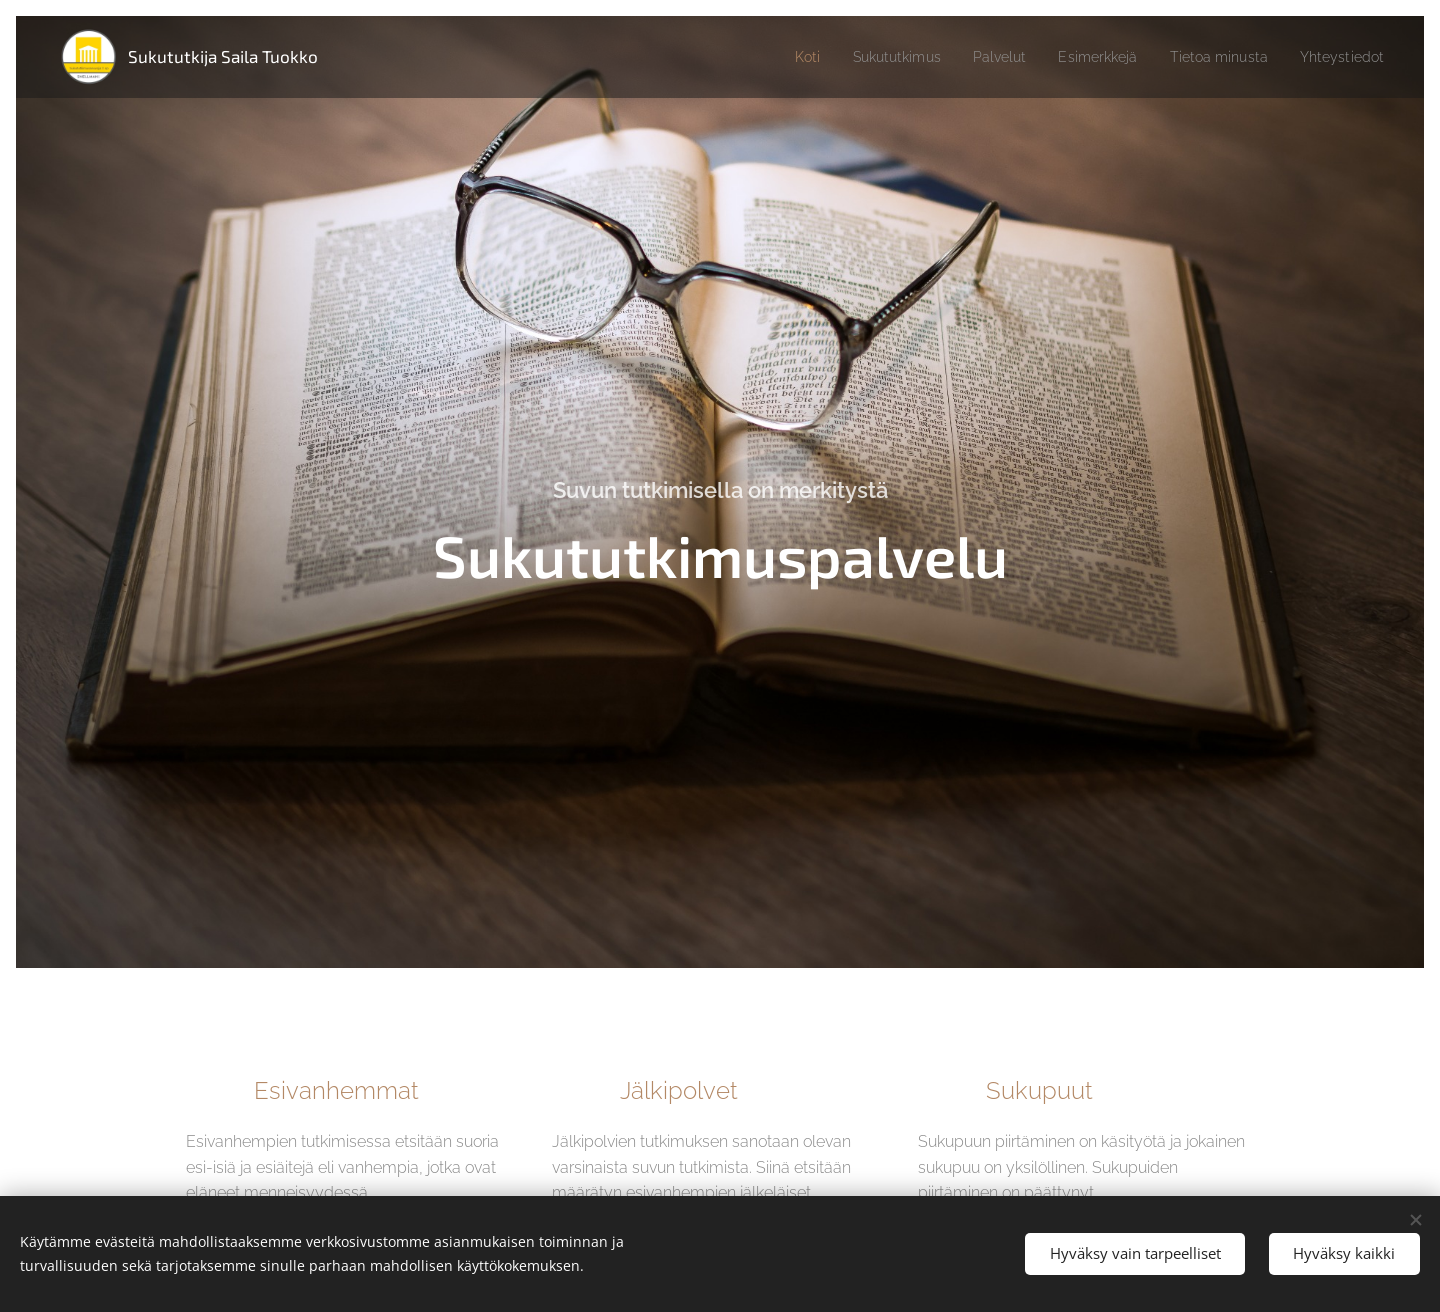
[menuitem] (768, 57)
